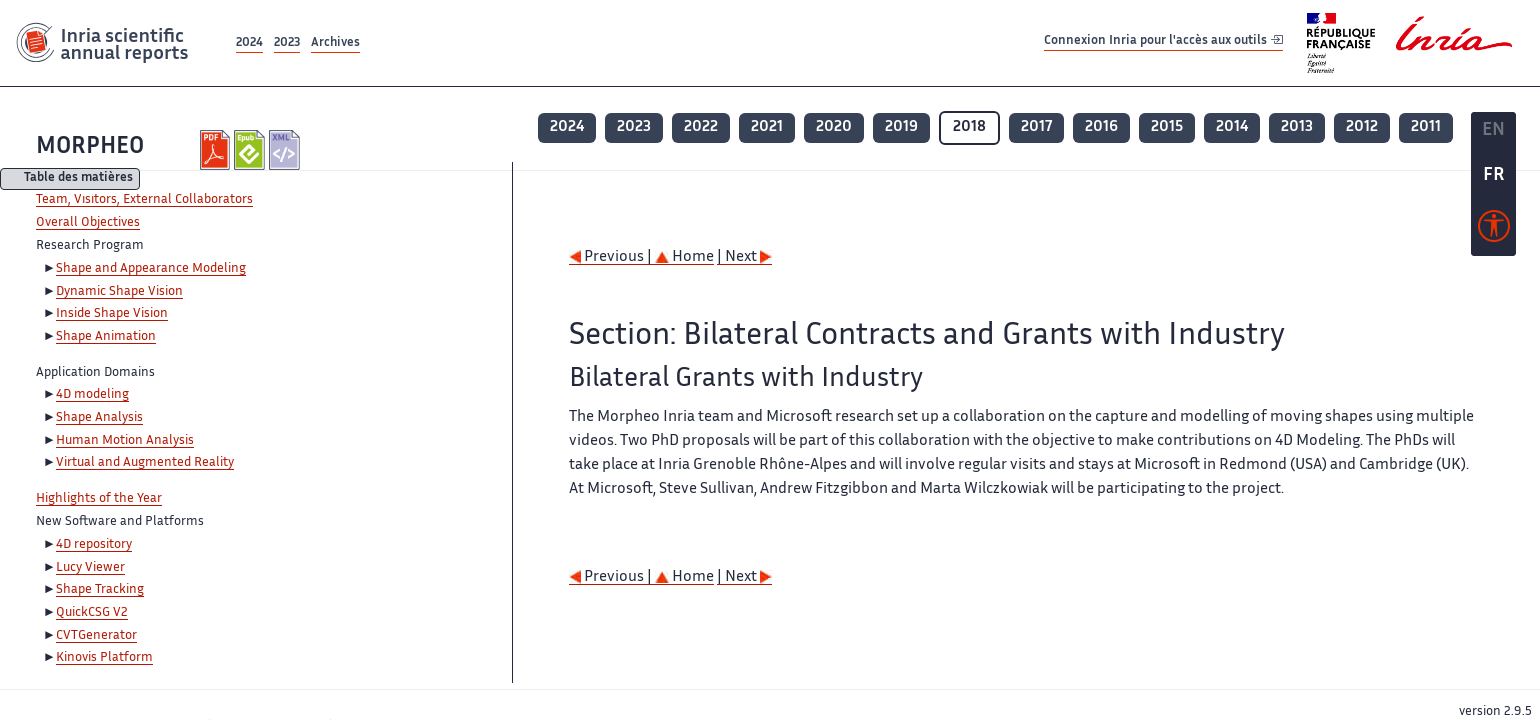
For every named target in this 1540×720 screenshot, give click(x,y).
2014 (1232, 127)
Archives (335, 43)
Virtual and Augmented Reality (145, 463)
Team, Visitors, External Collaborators (144, 200)
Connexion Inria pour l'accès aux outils (1163, 42)
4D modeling (92, 395)
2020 (834, 127)
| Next (744, 257)
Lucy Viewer (90, 568)
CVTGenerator (96, 636)
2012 (1362, 127)
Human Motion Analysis (125, 441)
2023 (287, 43)
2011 (1426, 127)
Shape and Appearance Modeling (151, 269)
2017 (1036, 127)
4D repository (94, 545)
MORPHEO (90, 147)
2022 (701, 127)
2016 (1101, 127)
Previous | (612, 257)
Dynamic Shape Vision (119, 292)
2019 (901, 127)
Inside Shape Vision (112, 314)
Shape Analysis (99, 418)
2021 (767, 127)
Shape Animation (106, 337)
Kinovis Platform (104, 658)
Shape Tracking (100, 590)
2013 (1297, 127)
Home (684, 257)
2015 (1167, 127)
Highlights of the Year (99, 499)
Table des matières (78, 179)
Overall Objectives (88, 223)
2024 (249, 43)
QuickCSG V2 (92, 613)
